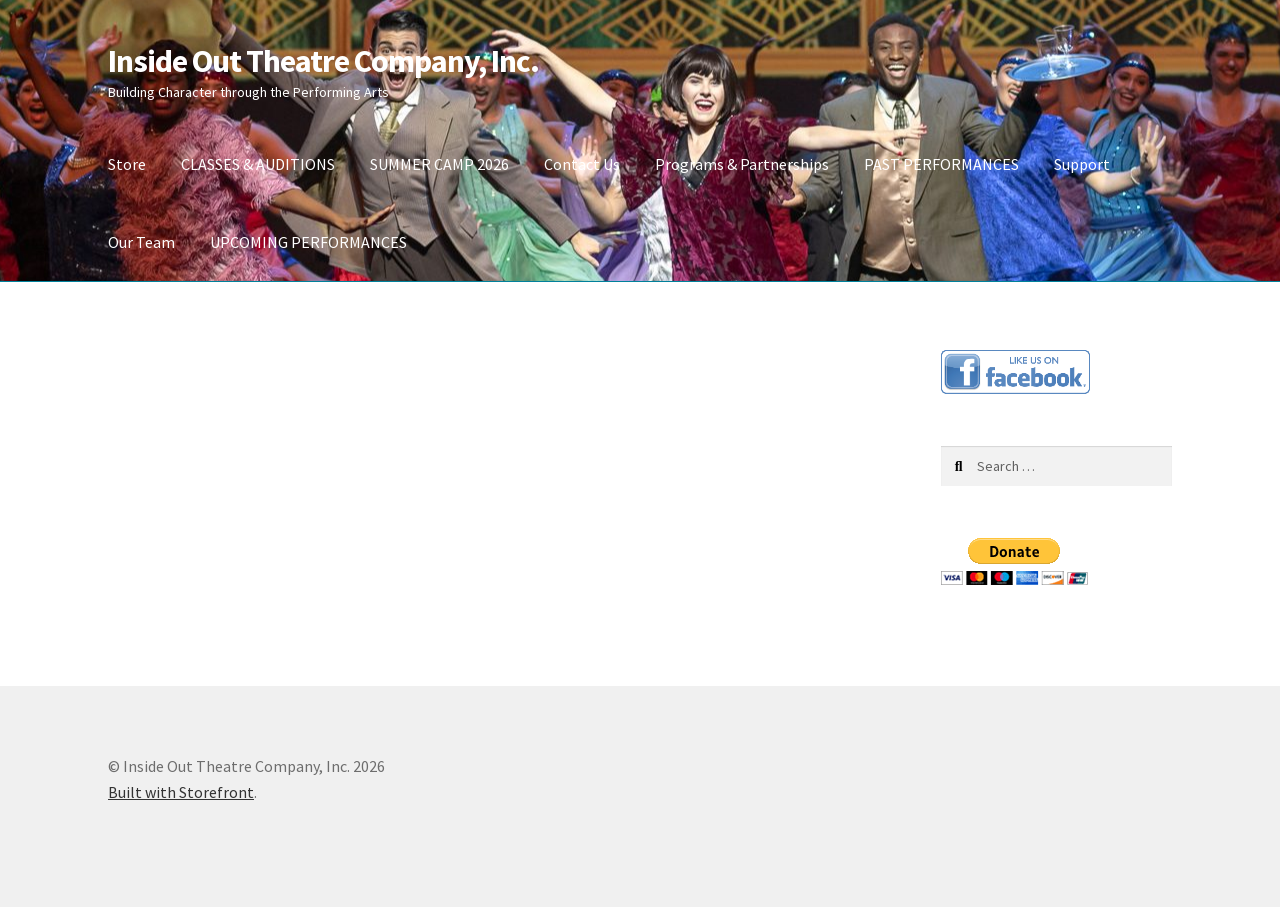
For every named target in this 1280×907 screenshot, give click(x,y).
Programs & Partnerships (742, 164)
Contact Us (582, 164)
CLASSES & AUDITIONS (258, 164)
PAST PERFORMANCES (941, 164)
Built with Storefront (181, 792)
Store (127, 164)
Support (1082, 164)
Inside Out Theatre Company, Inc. (323, 61)
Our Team (141, 242)
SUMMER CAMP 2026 (439, 164)
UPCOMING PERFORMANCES (308, 242)
